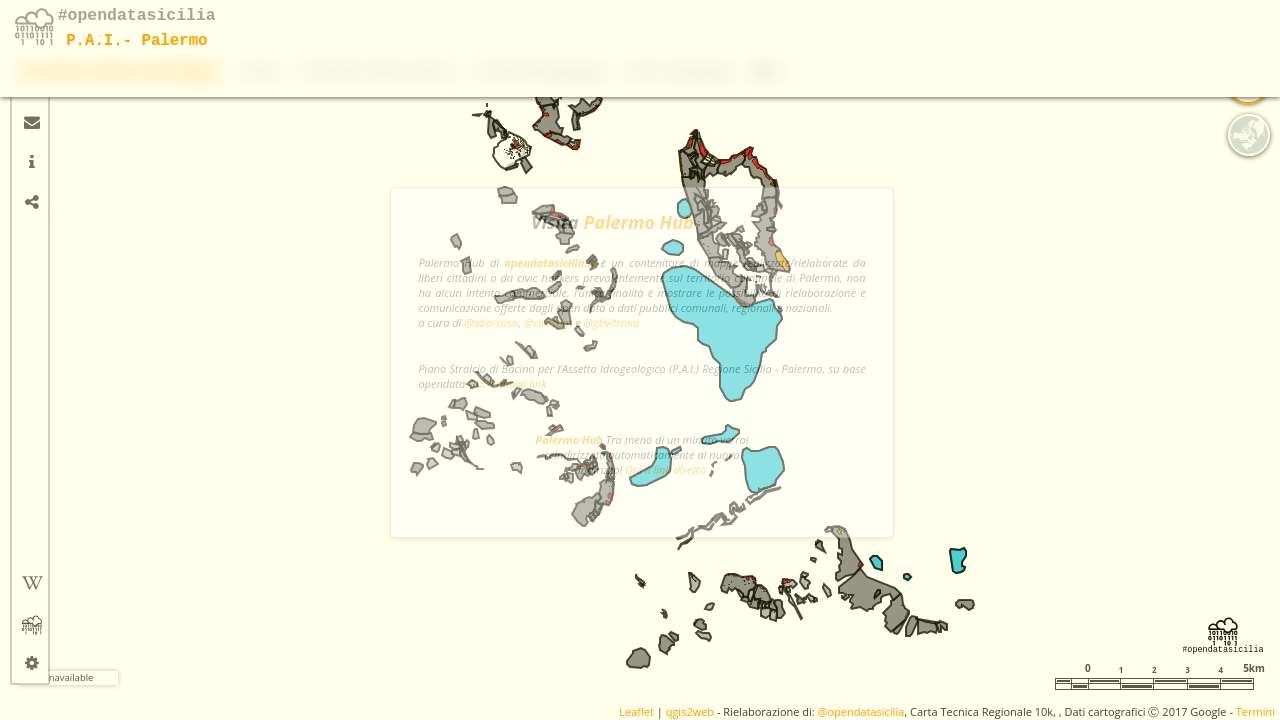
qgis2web (690, 711)
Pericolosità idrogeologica (1013, 24)
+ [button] (75, 75)
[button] (75, 105)
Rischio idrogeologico (1154, 24)
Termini (1255, 711)
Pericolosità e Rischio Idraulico (850, 24)
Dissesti (733, 24)
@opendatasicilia (861, 711)
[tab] (32, 82)
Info (1244, 24)
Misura (73, 213)
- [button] (75, 135)
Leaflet (636, 711)
